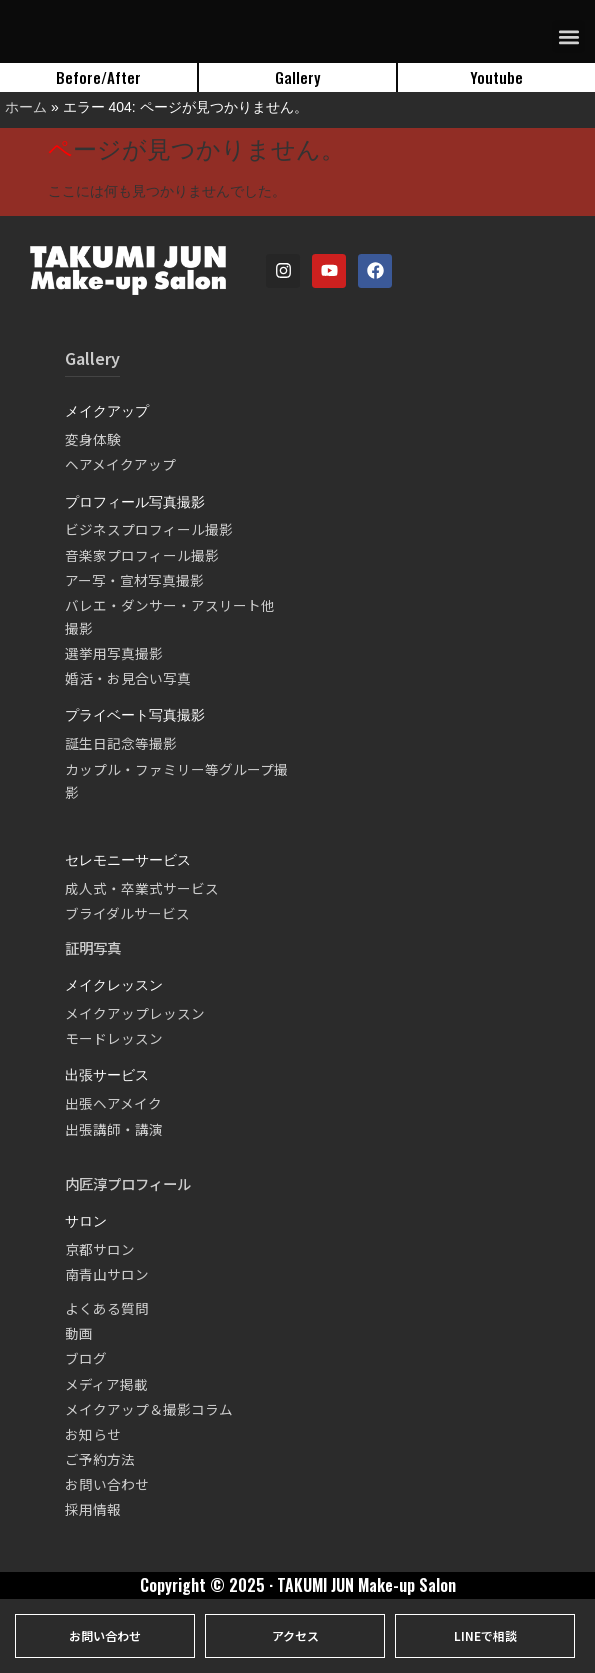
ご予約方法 (100, 1459)
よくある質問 (107, 1308)
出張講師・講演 (114, 1129)
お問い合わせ (107, 1484)
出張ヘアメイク (113, 1103)
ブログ (86, 1358)
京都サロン (100, 1249)
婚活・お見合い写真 (128, 678)
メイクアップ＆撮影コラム (149, 1409)
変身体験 (93, 439)
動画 (79, 1333)
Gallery (92, 358)
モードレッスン (114, 1038)
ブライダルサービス (127, 913)
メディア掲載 (106, 1384)
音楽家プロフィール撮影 (142, 555)
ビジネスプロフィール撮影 (149, 529)
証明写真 (93, 947)
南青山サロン (107, 1274)
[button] (568, 36)
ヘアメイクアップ (120, 464)
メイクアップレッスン (135, 1013)
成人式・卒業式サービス (142, 888)
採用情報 (93, 1509)
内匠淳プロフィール (128, 1183)
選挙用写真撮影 (114, 653)
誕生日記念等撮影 (121, 743)
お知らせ (93, 1434)
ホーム (26, 107)
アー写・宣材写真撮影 (134, 580)
